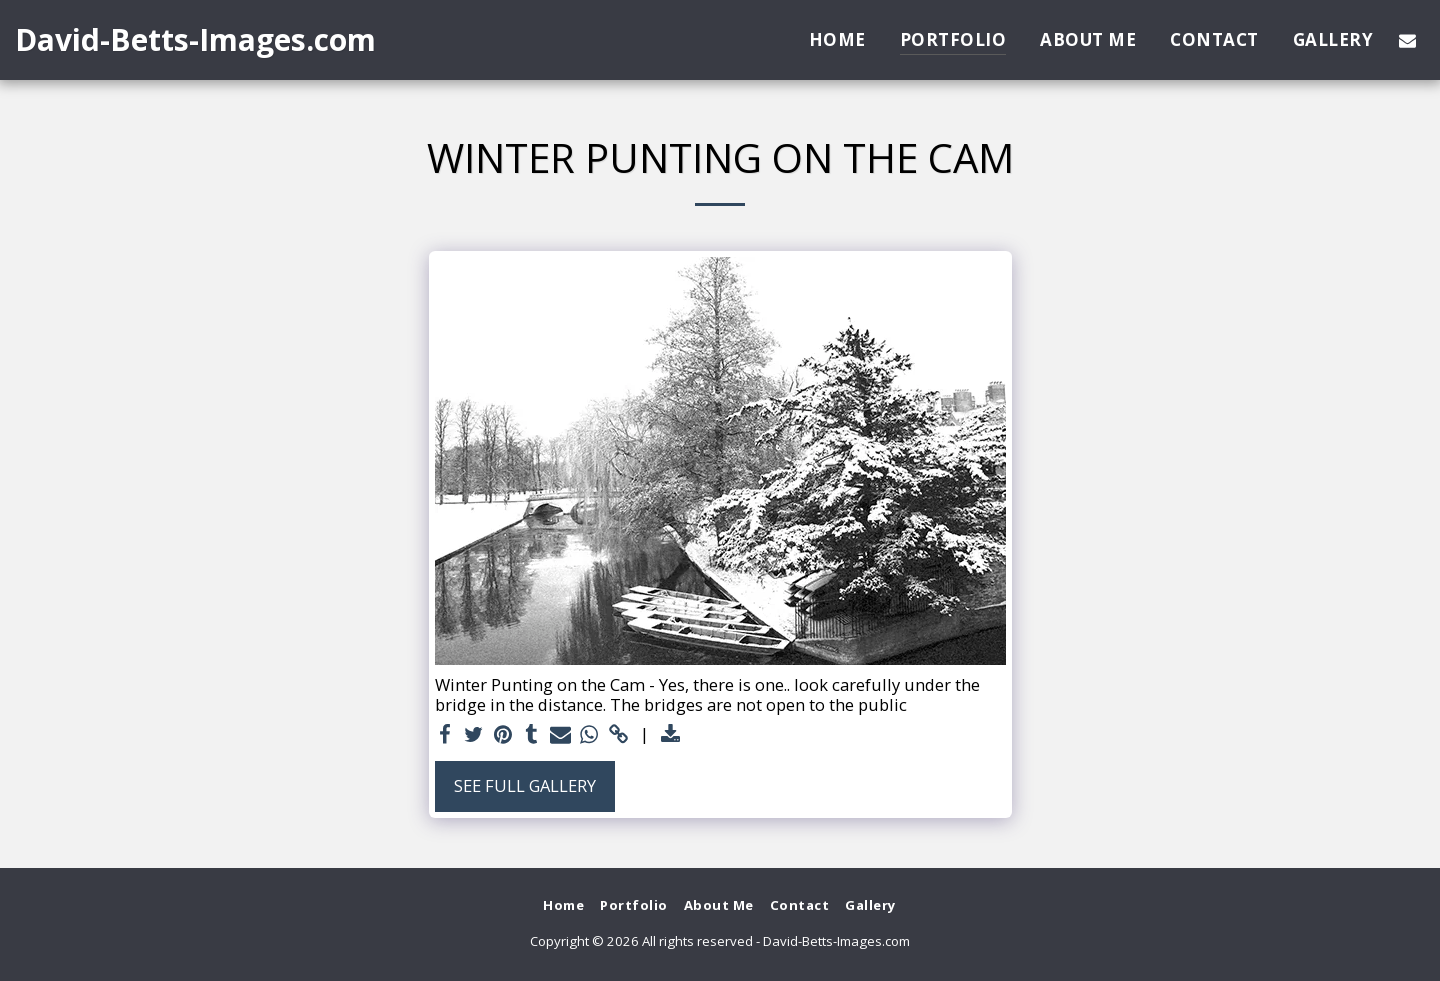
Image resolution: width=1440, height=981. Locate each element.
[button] (1407, 40)
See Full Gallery (525, 785)
